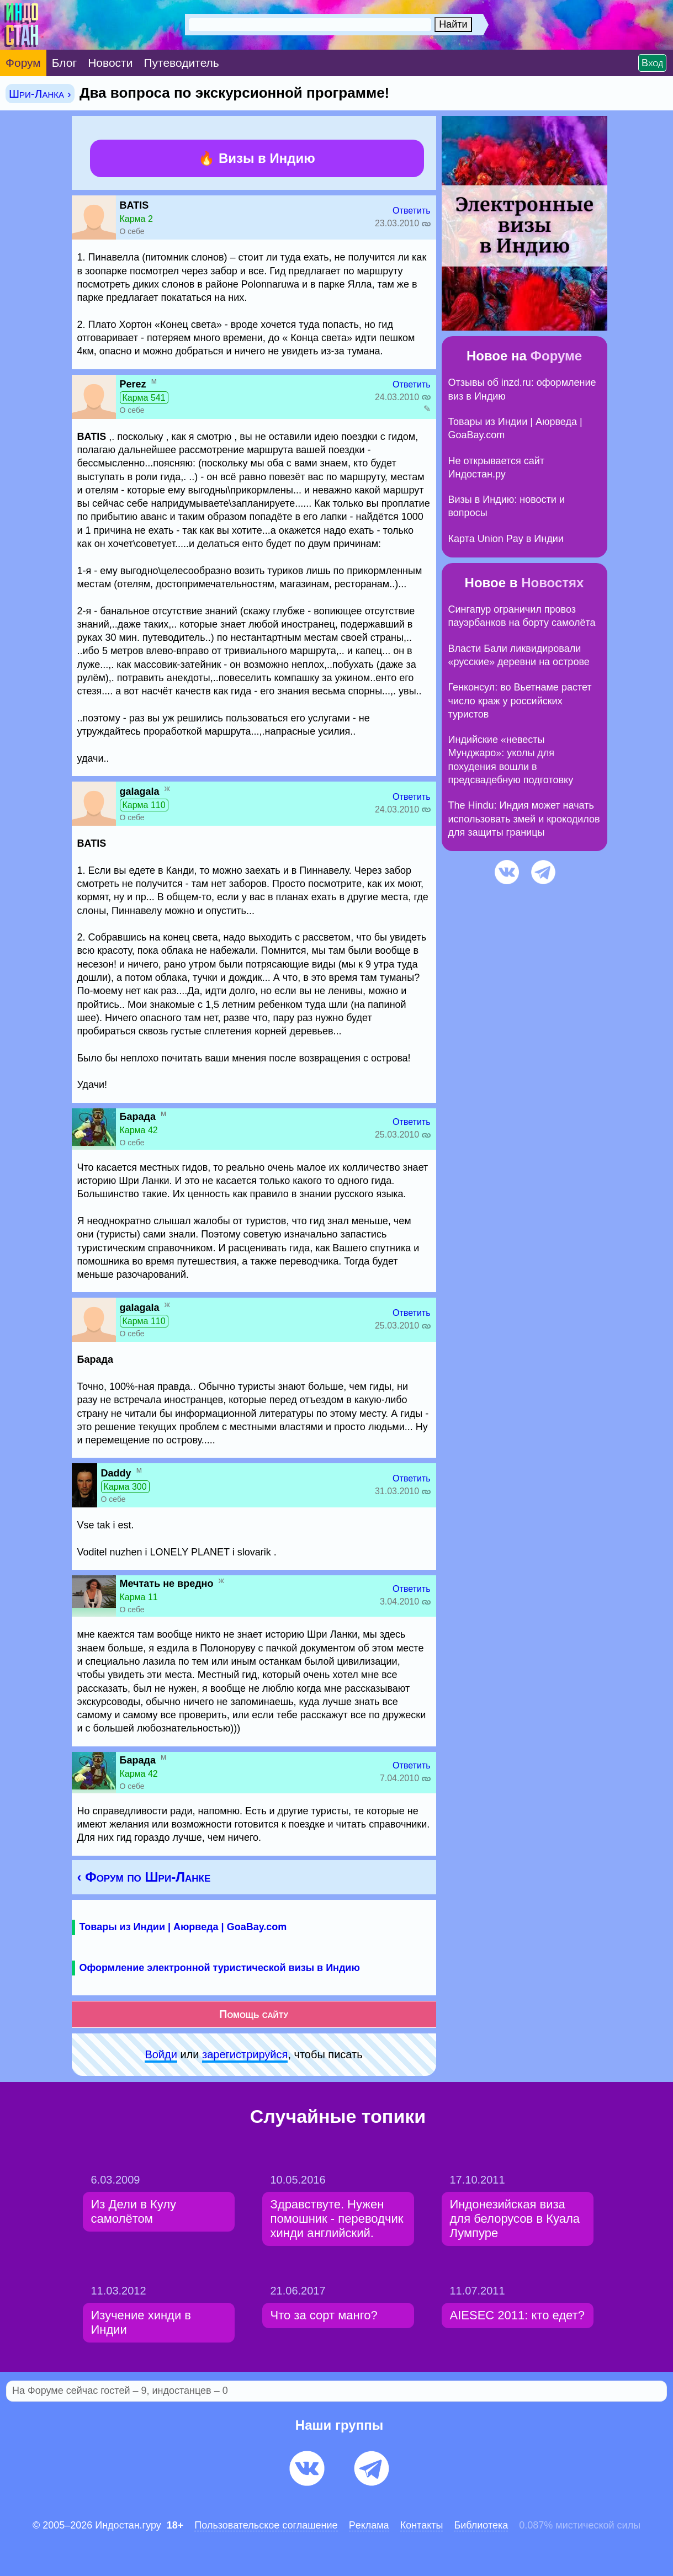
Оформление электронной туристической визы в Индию (220, 1967)
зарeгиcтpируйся (245, 2054)
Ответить (411, 210)
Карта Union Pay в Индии (506, 538)
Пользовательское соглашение (265, 2525)
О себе (132, 231)
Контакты (421, 2525)
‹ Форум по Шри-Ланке (144, 1876)
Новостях (552, 582)
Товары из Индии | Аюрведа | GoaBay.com (183, 1926)
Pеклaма (369, 2525)
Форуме (556, 355)
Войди (161, 2054)
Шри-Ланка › (40, 93)
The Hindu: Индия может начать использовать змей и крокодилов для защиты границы (524, 819)
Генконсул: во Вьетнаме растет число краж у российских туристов (520, 701)
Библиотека (481, 2525)
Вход (652, 62)
